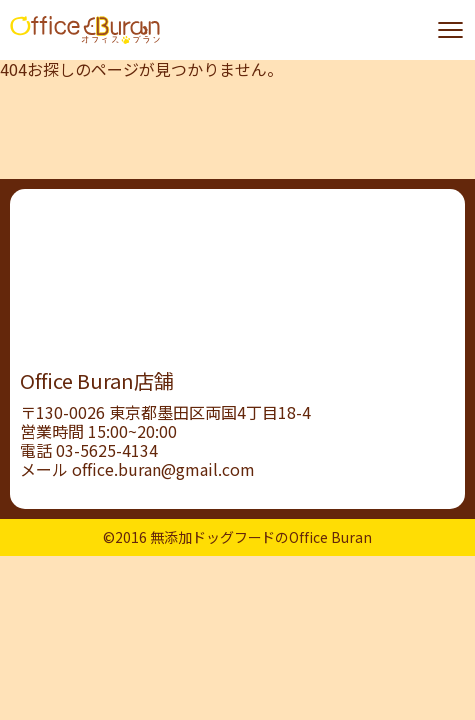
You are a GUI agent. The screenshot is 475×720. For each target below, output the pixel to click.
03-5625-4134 (107, 450)
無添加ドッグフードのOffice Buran (261, 537)
